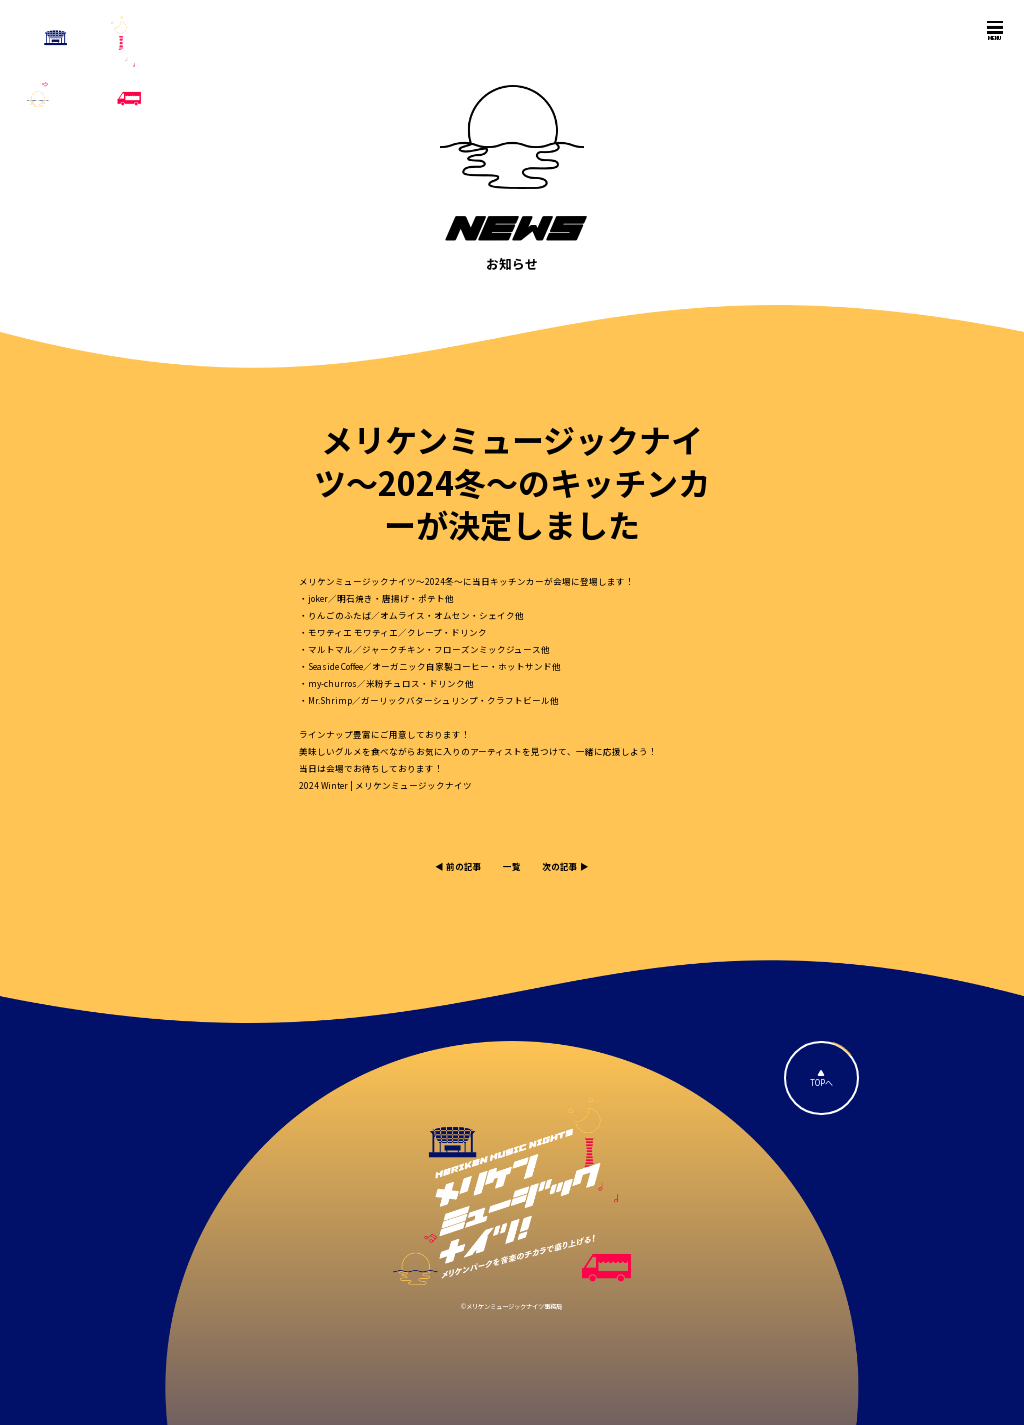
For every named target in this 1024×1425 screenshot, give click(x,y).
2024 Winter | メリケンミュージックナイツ (385, 785)
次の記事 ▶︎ (565, 866)
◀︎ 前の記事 (458, 866)
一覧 (512, 866)
